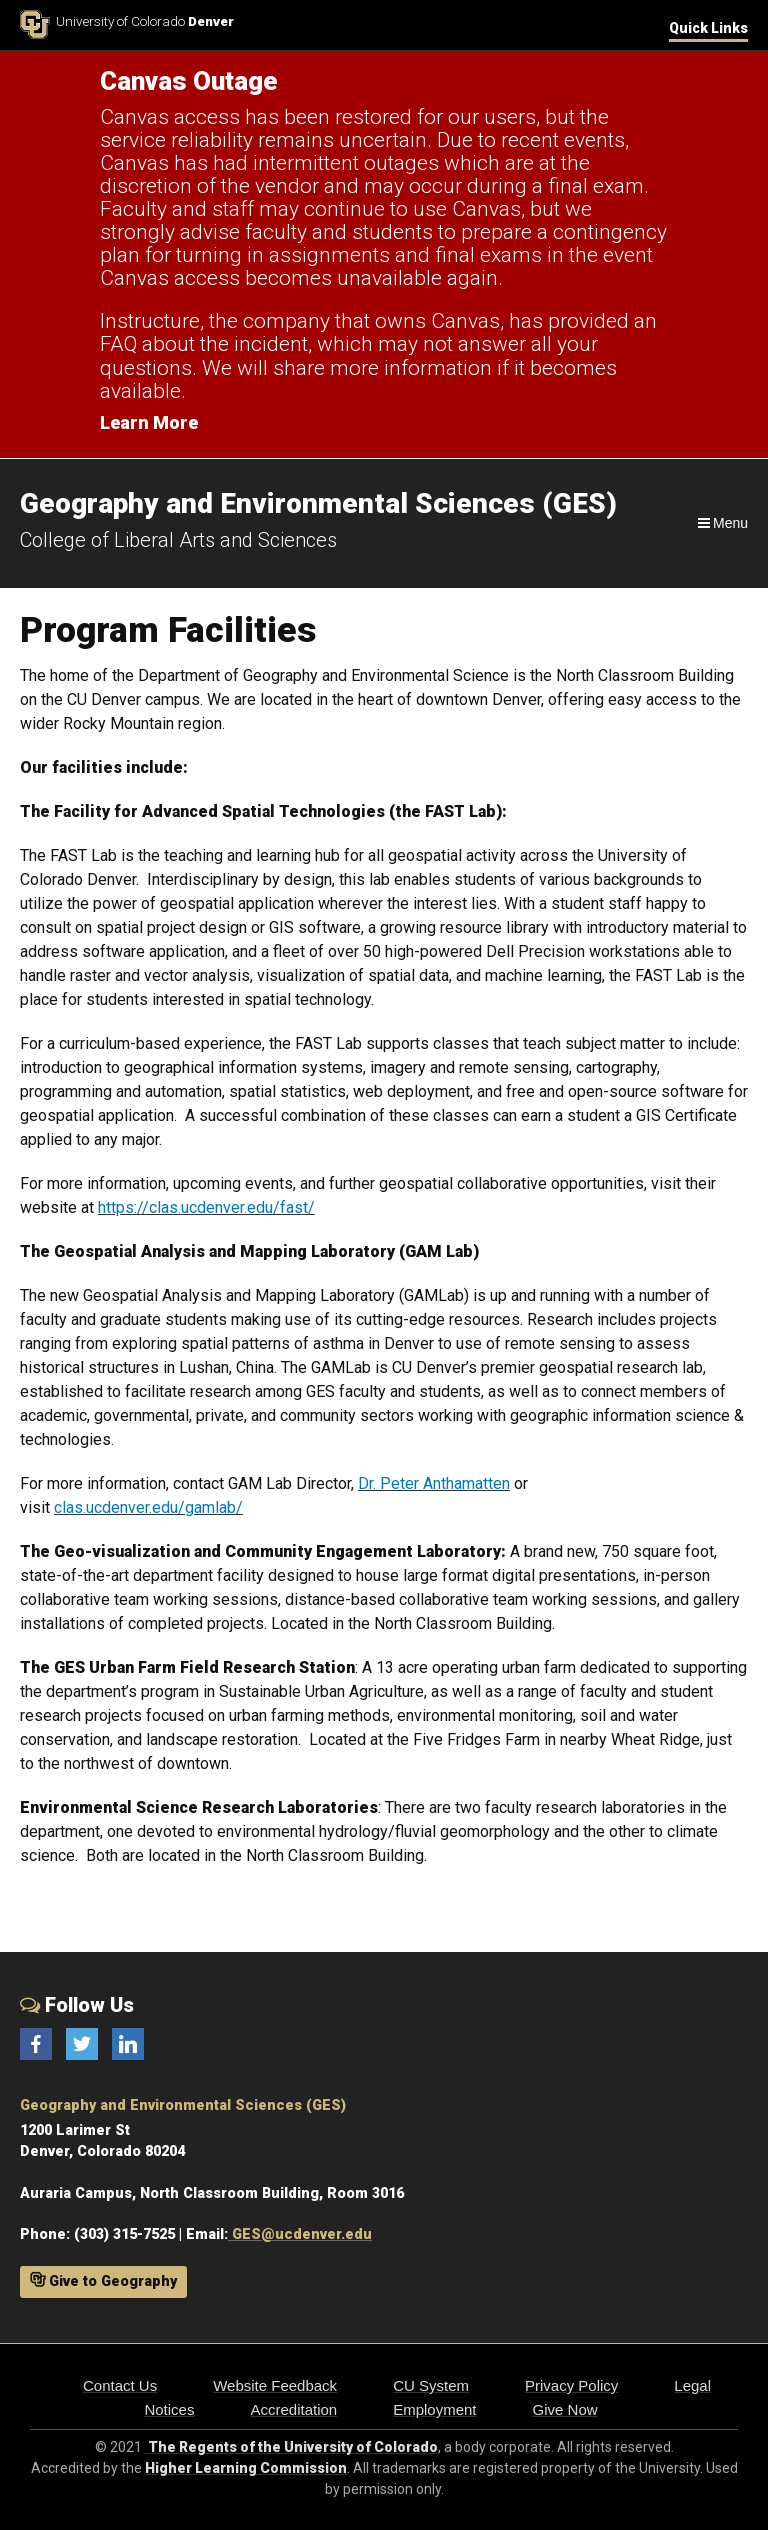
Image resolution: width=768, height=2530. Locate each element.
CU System (431, 2385)
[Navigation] (721, 523)
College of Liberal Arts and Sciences (178, 540)
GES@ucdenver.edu (300, 2234)
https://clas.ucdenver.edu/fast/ (206, 1207)
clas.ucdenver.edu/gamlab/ (148, 1507)
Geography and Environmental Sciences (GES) (183, 2105)
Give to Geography (103, 2281)
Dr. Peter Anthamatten (434, 1483)
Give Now (565, 2409)
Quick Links (708, 28)
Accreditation (293, 2409)
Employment (434, 2409)
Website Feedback (275, 2385)
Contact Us (120, 2385)
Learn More (149, 422)
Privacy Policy (571, 2385)
